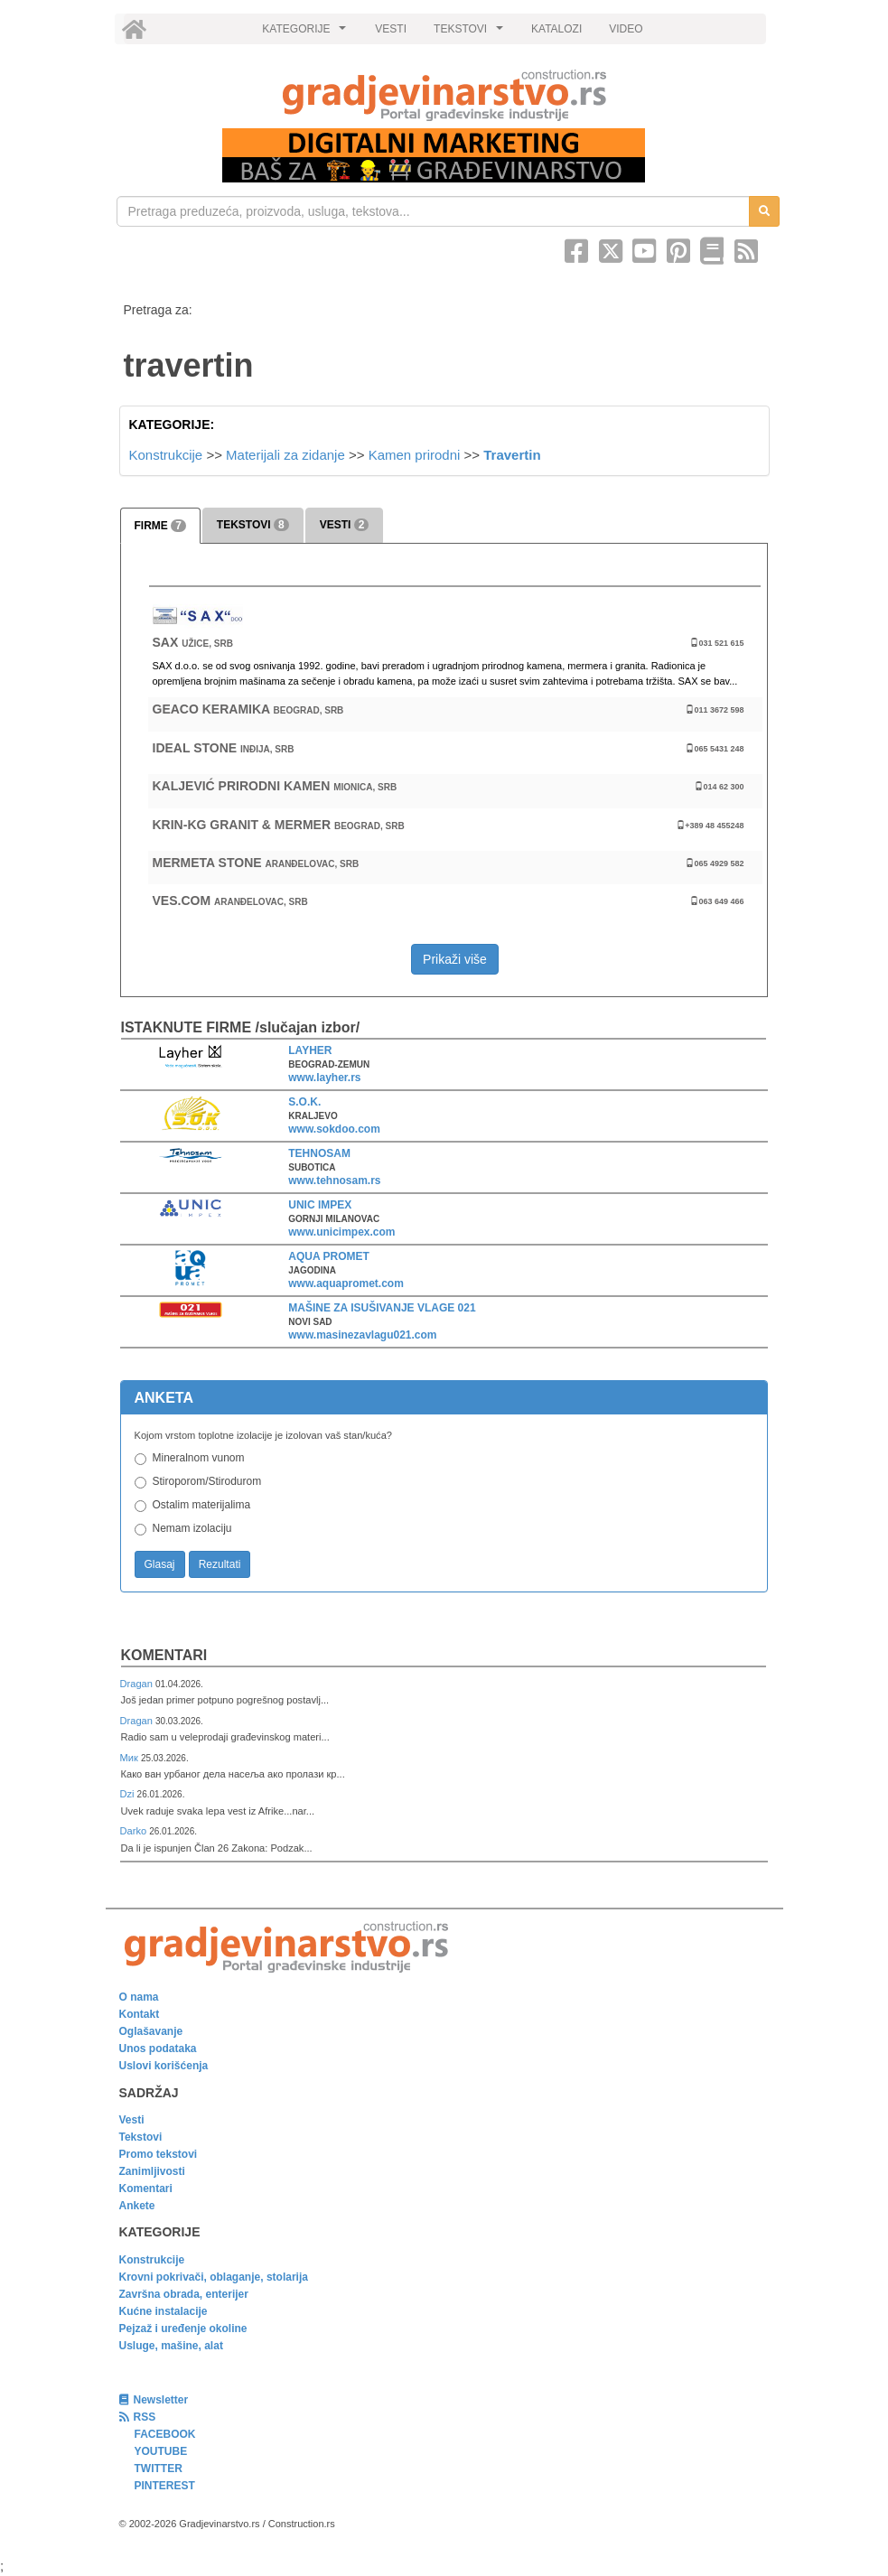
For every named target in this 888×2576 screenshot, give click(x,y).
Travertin (511, 454)
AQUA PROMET (328, 1256)
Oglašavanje (151, 2031)
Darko (135, 1830)
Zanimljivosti (152, 2171)
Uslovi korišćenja (164, 2065)
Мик (130, 1757)
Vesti (132, 2120)
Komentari (164, 1655)
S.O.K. (304, 1102)
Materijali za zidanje (285, 454)
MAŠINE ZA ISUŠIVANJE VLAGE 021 (381, 1308)
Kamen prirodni (415, 454)
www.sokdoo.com (334, 1129)
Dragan (137, 1683)
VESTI (391, 29)
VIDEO (625, 29)
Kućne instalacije (163, 2311)
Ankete (137, 2205)
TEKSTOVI (471, 33)
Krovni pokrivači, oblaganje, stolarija (213, 2277)
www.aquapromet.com (346, 1283)
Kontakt (139, 2014)
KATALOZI (556, 29)
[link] (444, 95)
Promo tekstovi (158, 2154)
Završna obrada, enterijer (183, 2294)
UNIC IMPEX (319, 1205)
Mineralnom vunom (199, 1457)
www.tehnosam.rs (334, 1180)
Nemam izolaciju (192, 1528)
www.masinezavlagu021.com (362, 1335)
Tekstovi (141, 2137)
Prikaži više (455, 959)
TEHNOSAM (319, 1153)
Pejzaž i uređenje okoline (183, 2328)
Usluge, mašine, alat (171, 2345)
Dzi (128, 1793)
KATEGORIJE (306, 33)
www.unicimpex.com (341, 1232)
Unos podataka (158, 2048)
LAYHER (310, 1050)
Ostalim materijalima (202, 1504)
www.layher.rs (324, 1077)
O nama (139, 1997)
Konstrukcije (166, 454)
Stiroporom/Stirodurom (207, 1481)
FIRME (160, 525)
